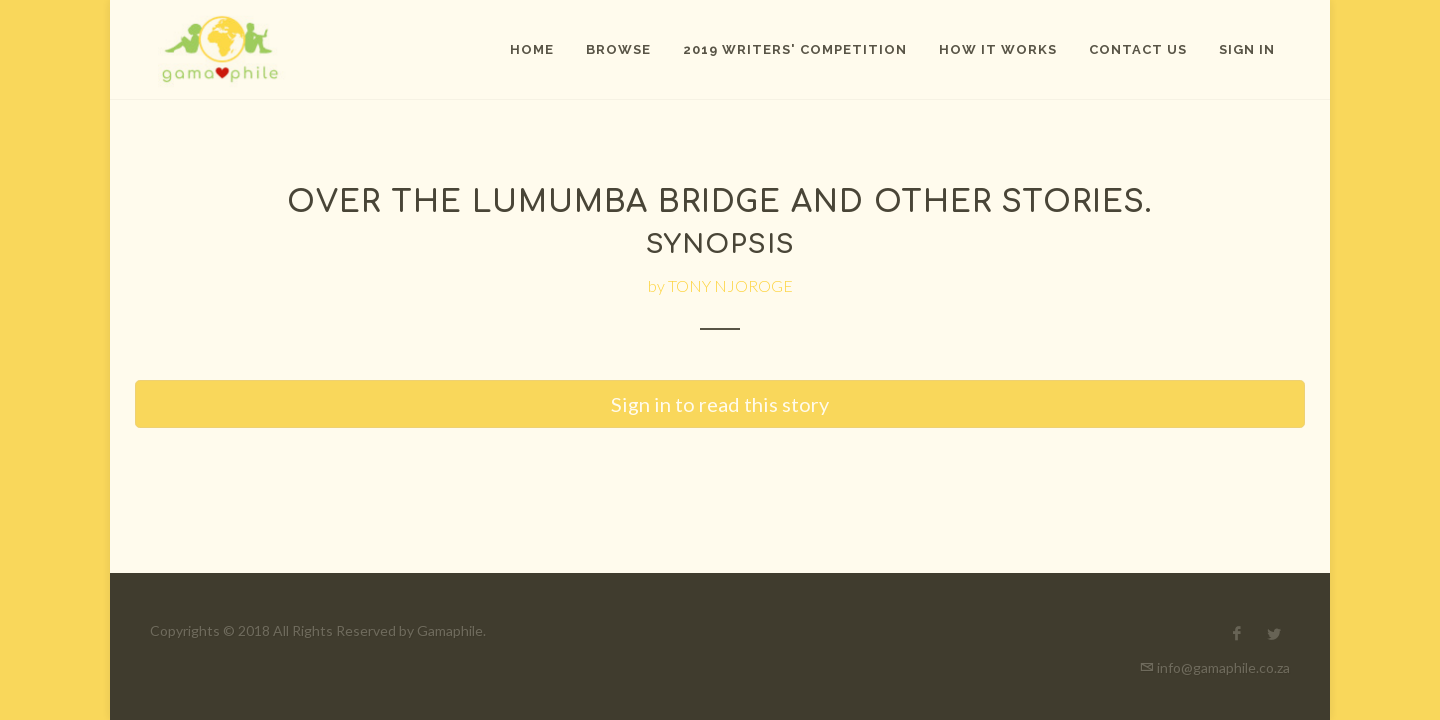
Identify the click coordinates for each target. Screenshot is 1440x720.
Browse (618, 49)
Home (532, 49)
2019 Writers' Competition (795, 49)
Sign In (1247, 49)
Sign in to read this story (720, 404)
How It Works (998, 49)
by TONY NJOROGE (720, 285)
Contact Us (1138, 49)
